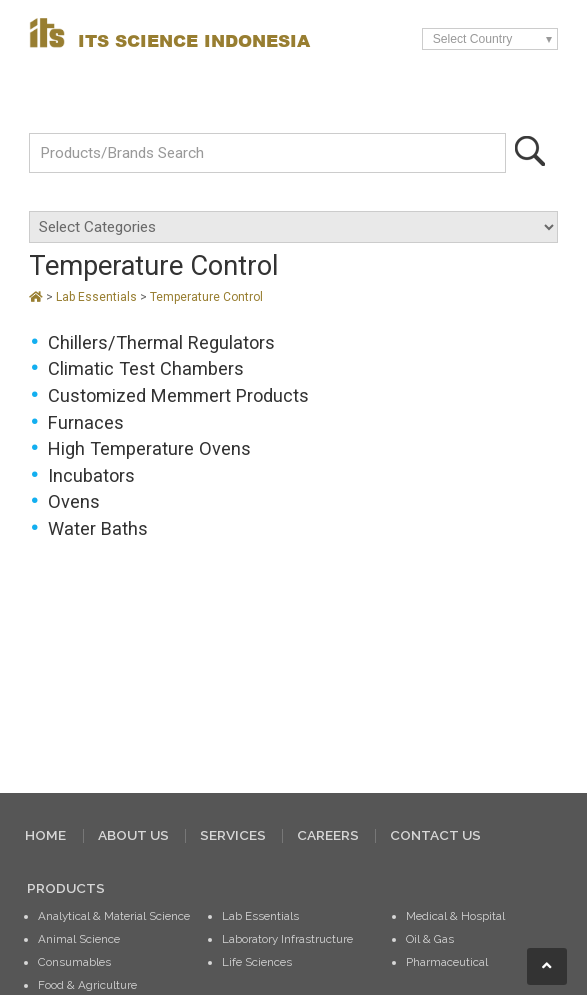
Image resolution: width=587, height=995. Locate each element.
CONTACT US (435, 835)
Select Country (473, 39)
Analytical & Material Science (114, 916)
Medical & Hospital (455, 916)
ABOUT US (133, 835)
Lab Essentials (98, 297)
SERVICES (233, 835)
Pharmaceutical (447, 962)
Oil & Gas (430, 939)
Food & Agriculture (87, 985)
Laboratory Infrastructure (287, 939)
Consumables (74, 962)
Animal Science (79, 939)
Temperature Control (206, 297)
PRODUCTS (66, 888)
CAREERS (328, 835)
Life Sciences (257, 962)
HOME (45, 835)
